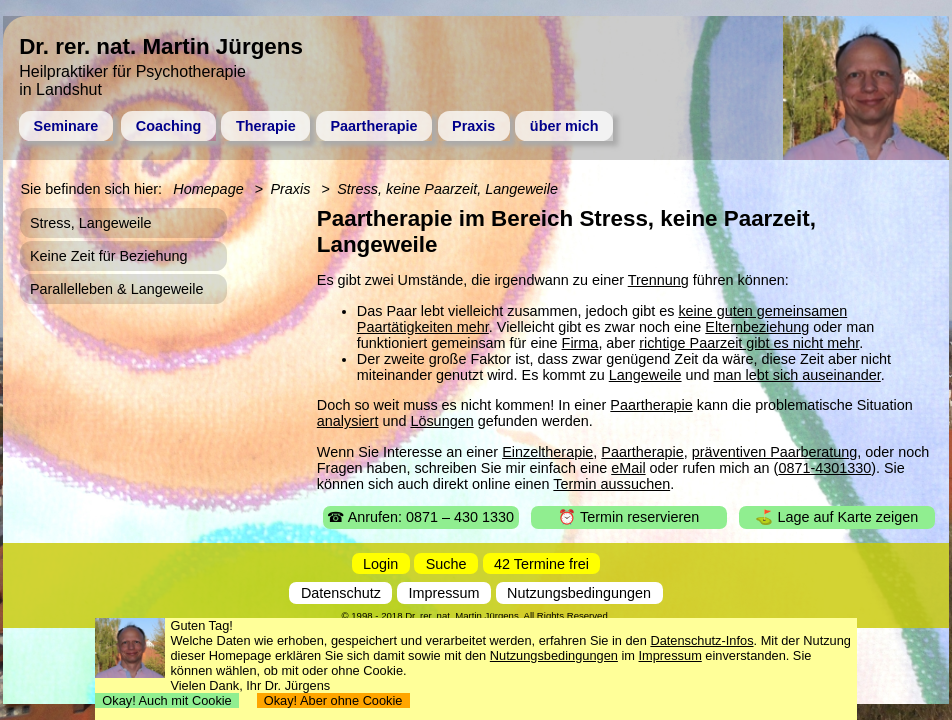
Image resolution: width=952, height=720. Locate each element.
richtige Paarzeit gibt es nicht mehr (749, 343)
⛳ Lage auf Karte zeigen (836, 517)
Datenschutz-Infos (701, 640)
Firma (580, 343)
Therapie (266, 126)
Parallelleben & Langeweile (117, 289)
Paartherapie (373, 126)
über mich (564, 126)
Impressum (443, 593)
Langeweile (645, 375)
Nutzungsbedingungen (579, 593)
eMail (628, 468)
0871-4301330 (824, 468)
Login (380, 564)
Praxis (473, 126)
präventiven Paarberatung (775, 452)
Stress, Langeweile (91, 223)
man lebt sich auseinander (797, 375)
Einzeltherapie (547, 452)
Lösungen (441, 421)
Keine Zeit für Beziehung (109, 256)
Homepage (208, 189)
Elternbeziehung (757, 327)
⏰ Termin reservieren (628, 517)
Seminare (66, 126)
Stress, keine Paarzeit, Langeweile (447, 189)
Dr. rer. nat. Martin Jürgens (462, 615)
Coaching (169, 126)
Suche (446, 564)
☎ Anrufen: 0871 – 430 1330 (420, 517)
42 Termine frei (541, 564)
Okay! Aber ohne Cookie (333, 700)
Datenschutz (341, 593)
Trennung (658, 280)
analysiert (348, 421)
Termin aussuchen (611, 484)
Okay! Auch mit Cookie (167, 700)
